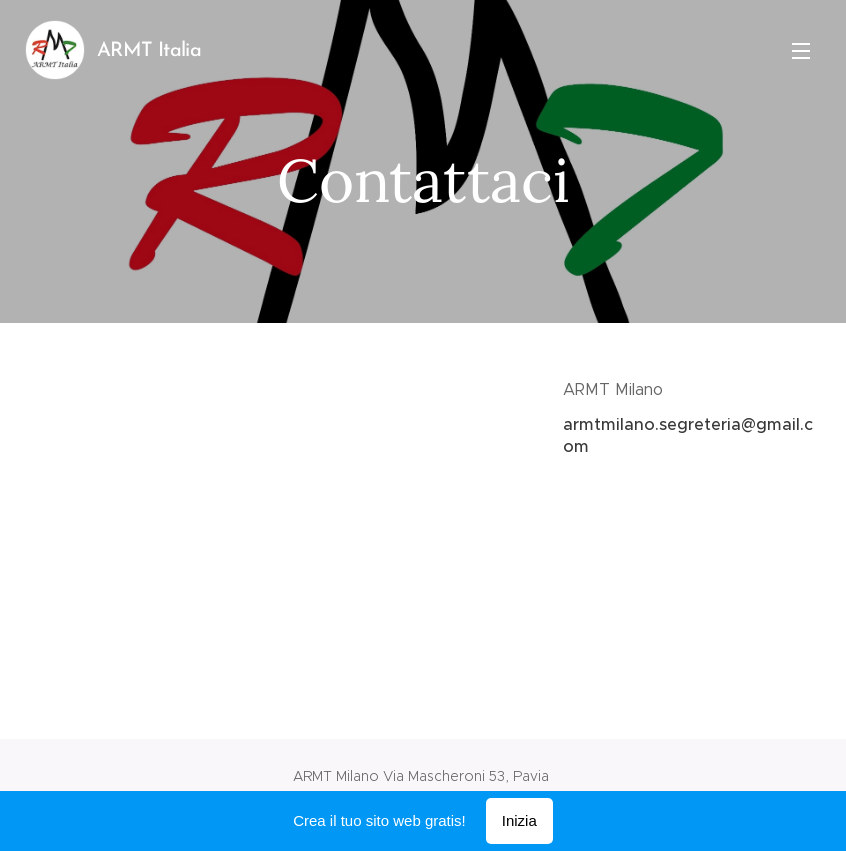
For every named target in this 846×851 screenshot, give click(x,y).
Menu (801, 51)
